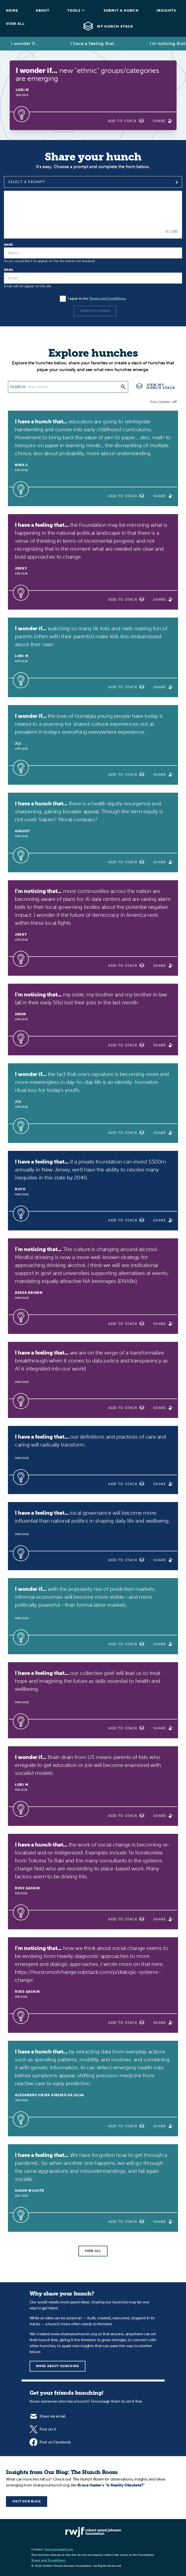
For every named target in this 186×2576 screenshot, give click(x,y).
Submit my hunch (95, 311)
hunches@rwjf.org (59, 2549)
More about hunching (57, 2366)
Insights (166, 10)
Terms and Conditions (107, 298)
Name (8, 244)
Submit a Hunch (121, 10)
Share (163, 120)
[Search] (70, 386)
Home (12, 10)
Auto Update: (163, 401)
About (42, 10)
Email (9, 270)
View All (15, 24)
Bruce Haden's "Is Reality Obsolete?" (111, 2485)
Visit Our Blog (26, 2501)
